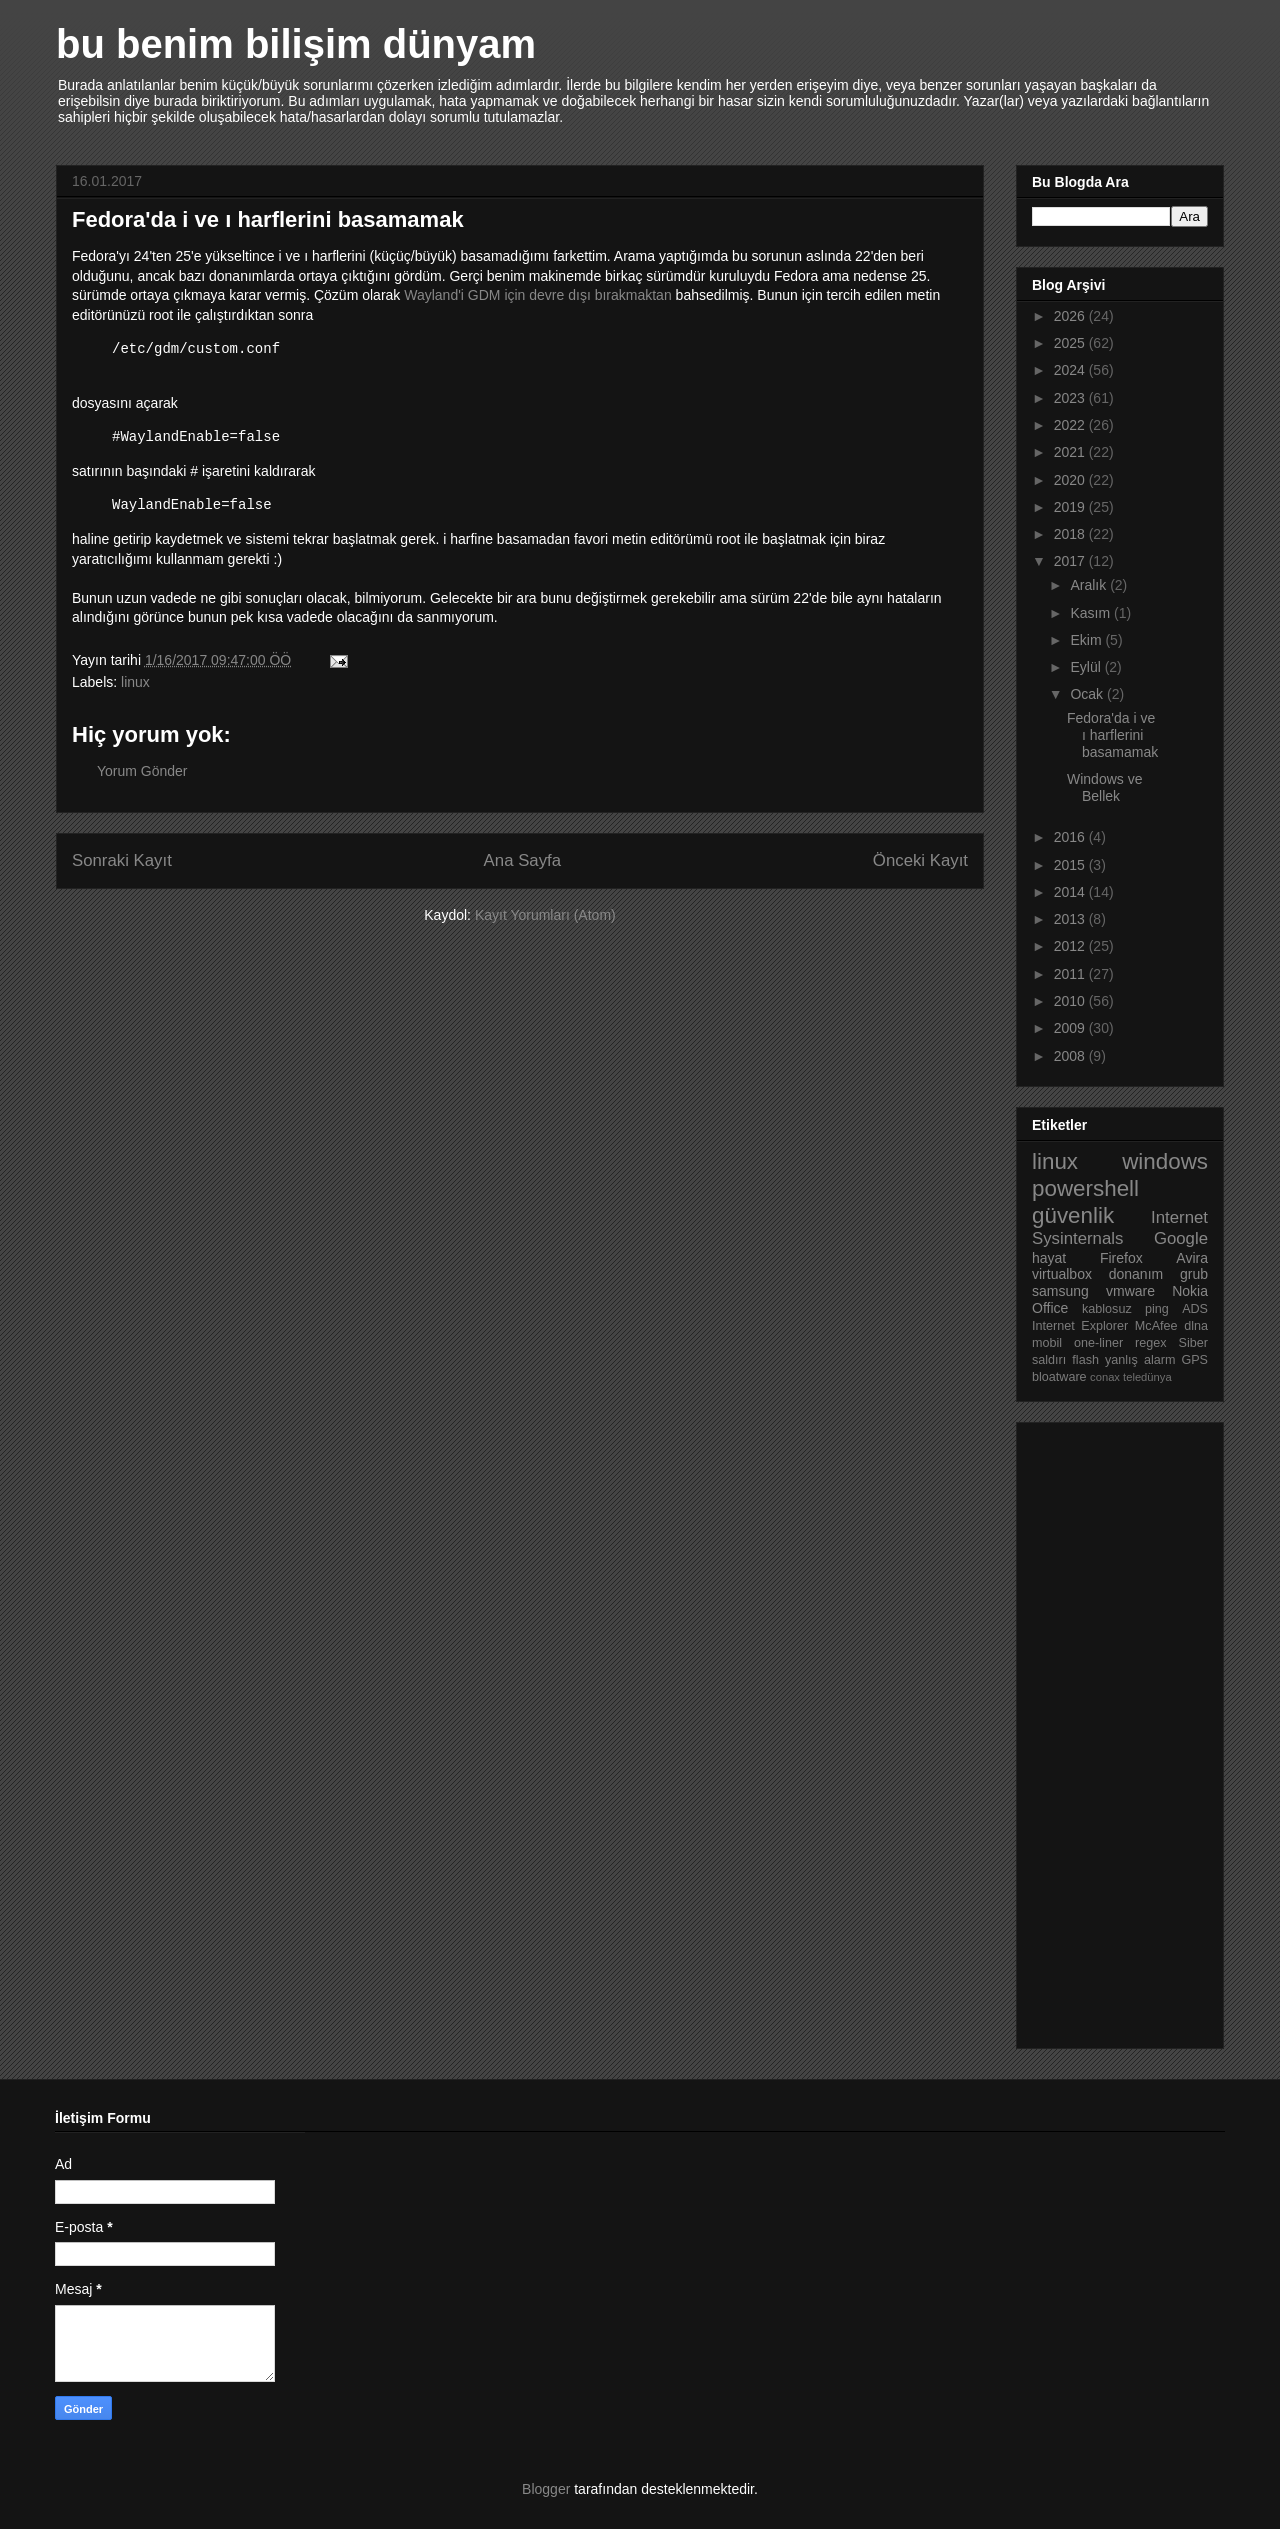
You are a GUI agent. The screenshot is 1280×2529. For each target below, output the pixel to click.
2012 (1071, 946)
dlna (1196, 1326)
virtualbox (1062, 1274)
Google (1181, 1238)
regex (1151, 1343)
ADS (1195, 1309)
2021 (1071, 452)
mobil (1047, 1343)
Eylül (1087, 667)
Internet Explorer (1080, 1326)
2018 (1071, 534)
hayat (1049, 1258)
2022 (1071, 425)
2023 (1071, 398)
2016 (1071, 837)
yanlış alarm (1140, 1360)
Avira (1192, 1258)
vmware (1130, 1291)
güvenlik (1073, 1215)
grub (1194, 1274)
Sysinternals (1077, 1238)
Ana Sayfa (522, 860)
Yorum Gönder (142, 771)
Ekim (1087, 640)
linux (135, 682)
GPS (1194, 1360)
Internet (1179, 1217)
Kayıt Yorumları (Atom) (545, 915)
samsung (1060, 1291)
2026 (1071, 316)
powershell (1085, 1188)
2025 (1071, 343)
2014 (1071, 892)
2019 (1071, 507)
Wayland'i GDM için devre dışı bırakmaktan (537, 295)
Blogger (546, 2489)
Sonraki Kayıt (122, 860)
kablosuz (1107, 1309)
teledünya (1147, 1377)
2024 (1071, 370)
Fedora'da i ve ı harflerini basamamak (1112, 735)
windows (1165, 1161)
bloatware (1059, 1377)
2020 (1071, 480)
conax (1105, 1377)
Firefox (1121, 1258)
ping (1157, 1309)
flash (1085, 1360)
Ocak (1088, 694)
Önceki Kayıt (920, 860)
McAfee (1156, 1326)
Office (1050, 1308)
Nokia (1190, 1291)
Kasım (1092, 613)
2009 (1071, 1028)
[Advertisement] (1112, 1730)
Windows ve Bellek (1104, 787)
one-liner (1098, 1343)
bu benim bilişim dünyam (296, 44)
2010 (1071, 1001)
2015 (1071, 865)
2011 (1071, 974)
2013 (1071, 919)
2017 (1071, 561)
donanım (1136, 1274)
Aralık (1090, 585)
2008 (1071, 1056)
